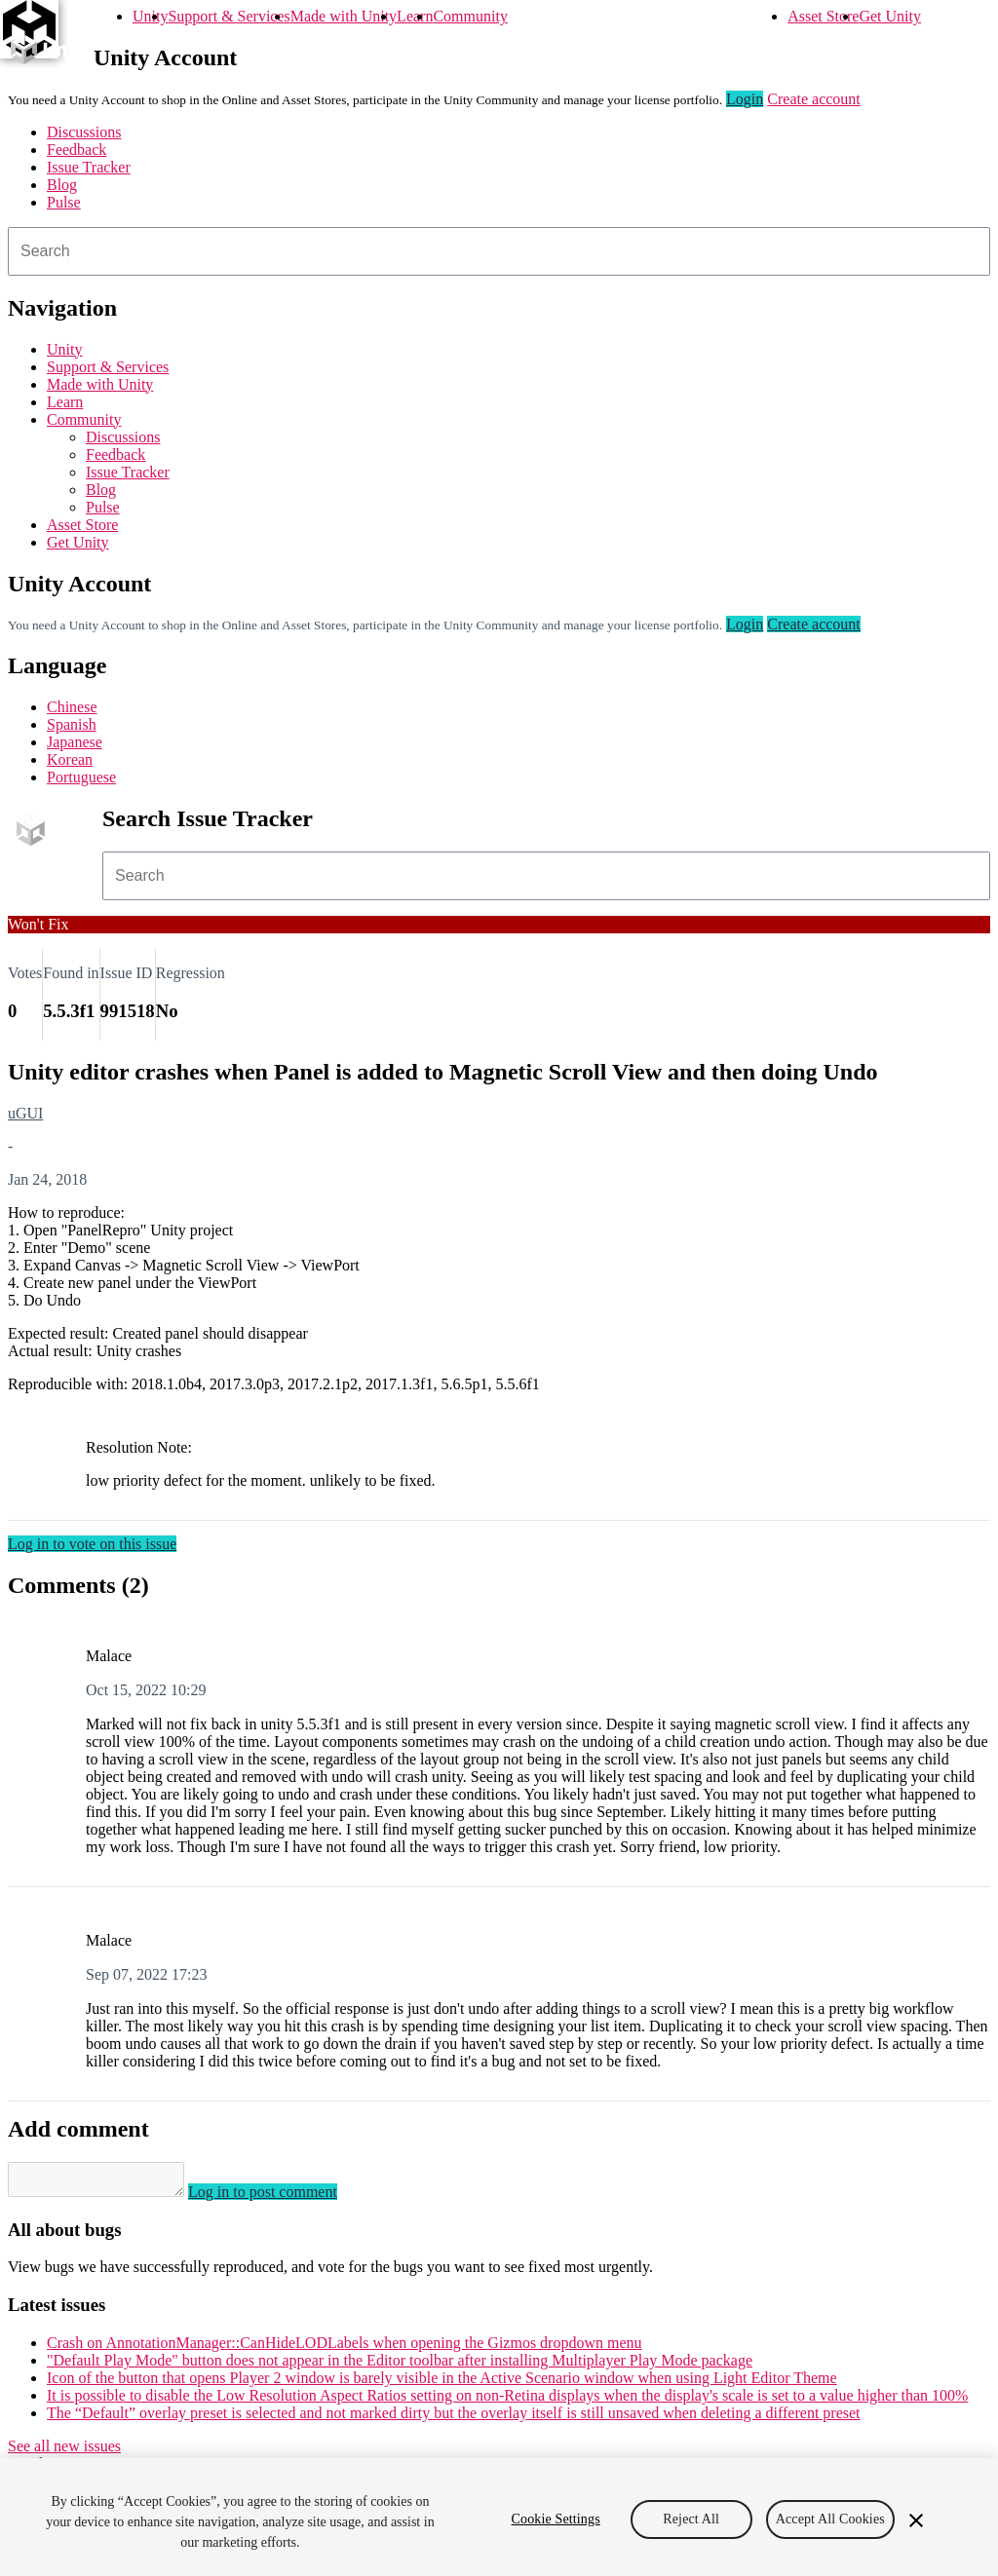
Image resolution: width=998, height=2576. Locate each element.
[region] (499, 2517)
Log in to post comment (282, 2197)
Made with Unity (343, 16)
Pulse (64, 202)
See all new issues (64, 2451)
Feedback (76, 149)
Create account (814, 99)
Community (470, 16)
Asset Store (823, 16)
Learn (415, 16)
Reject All (691, 2519)
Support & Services (228, 16)
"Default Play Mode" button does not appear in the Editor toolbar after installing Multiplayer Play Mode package (399, 2366)
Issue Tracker (89, 167)
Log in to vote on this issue (92, 1543)
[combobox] (499, 251)
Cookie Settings (556, 2519)
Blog (62, 184)
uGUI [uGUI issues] (25, 1113)
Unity (150, 16)
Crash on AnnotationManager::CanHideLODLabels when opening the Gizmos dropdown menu (344, 2348)
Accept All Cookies (830, 2519)
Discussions (84, 132)
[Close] (916, 2520)
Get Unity (890, 16)
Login (744, 99)
